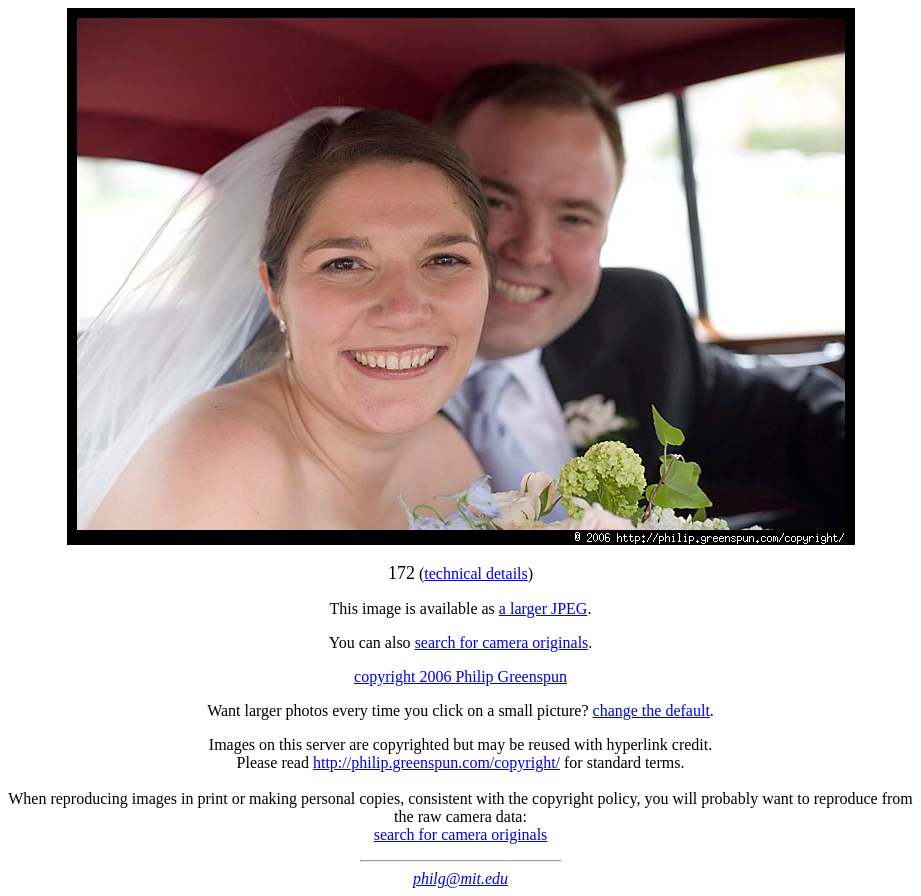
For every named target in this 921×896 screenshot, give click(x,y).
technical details (476, 573)
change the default (651, 710)
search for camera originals (502, 642)
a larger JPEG (543, 608)
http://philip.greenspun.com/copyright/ (436, 762)
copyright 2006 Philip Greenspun (460, 676)
